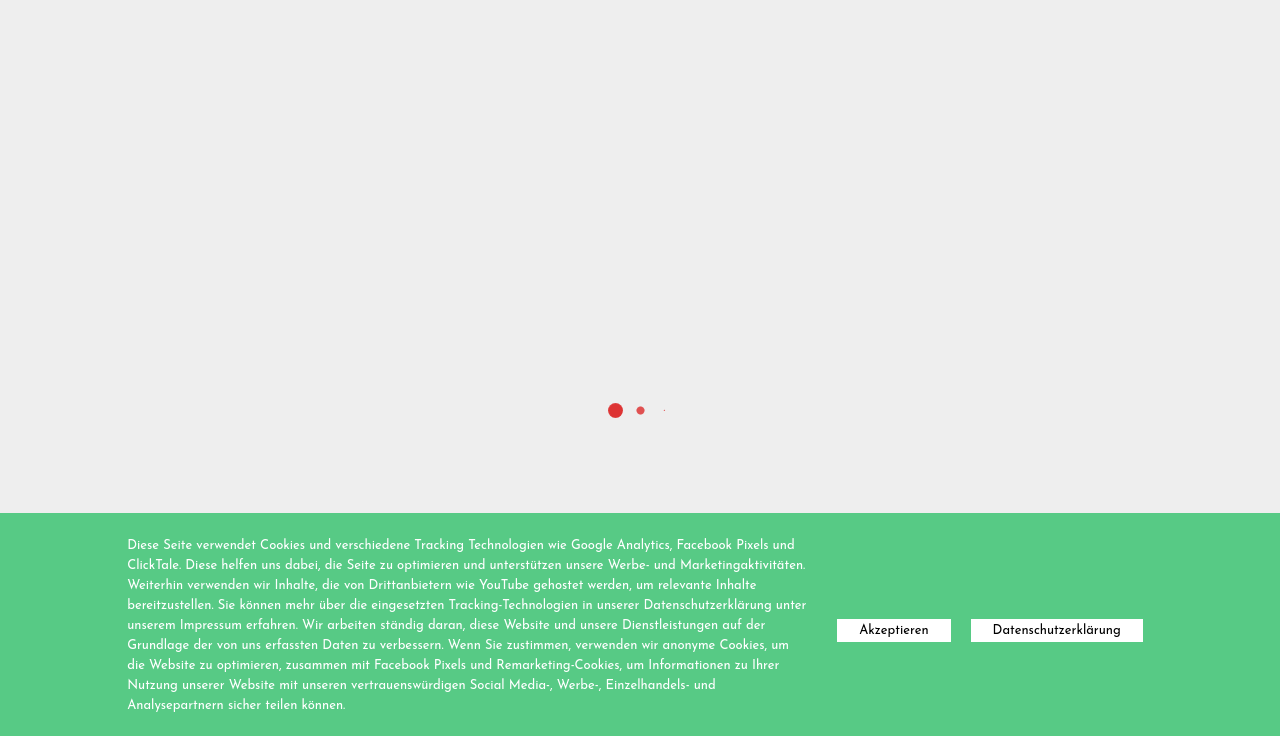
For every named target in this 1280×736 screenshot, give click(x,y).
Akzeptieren (893, 630)
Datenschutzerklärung (1057, 630)
